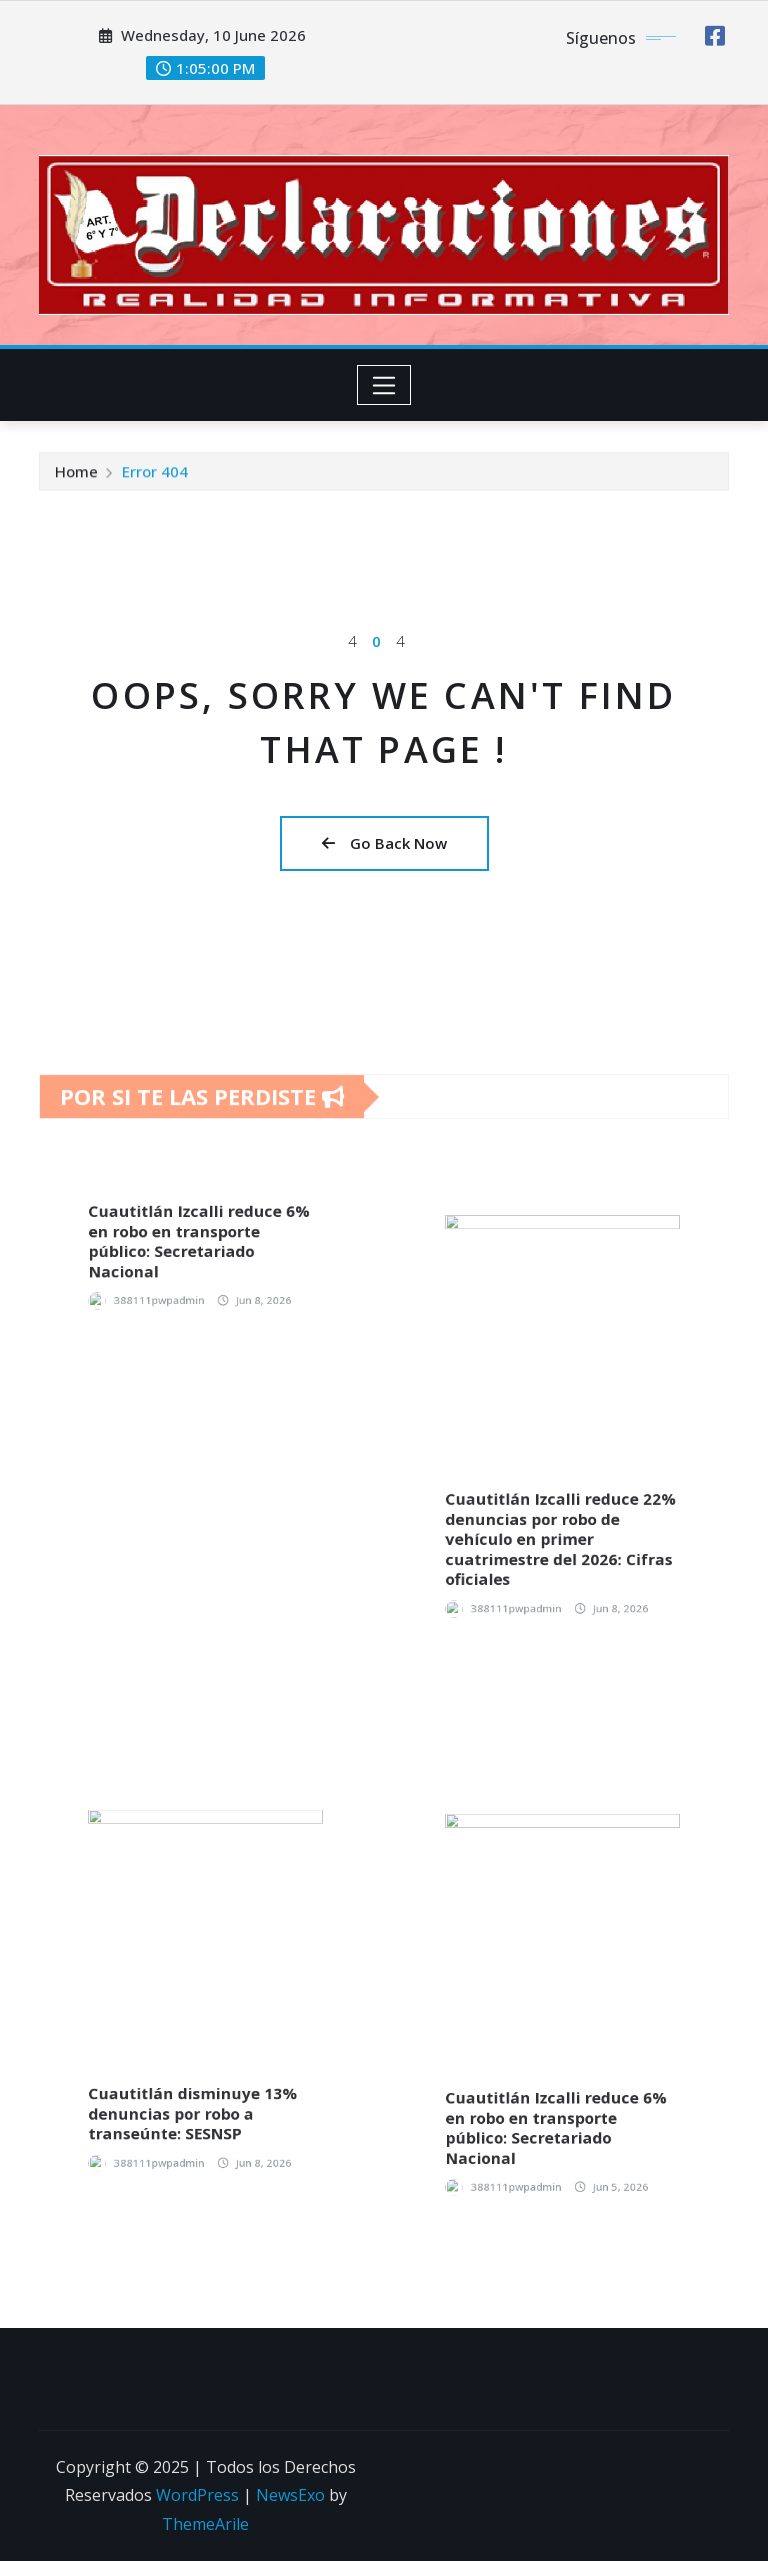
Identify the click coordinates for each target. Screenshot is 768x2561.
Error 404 (155, 479)
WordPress (197, 2495)
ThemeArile (205, 2524)
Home (76, 479)
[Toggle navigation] (384, 385)
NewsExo (290, 2495)
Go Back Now (384, 843)
